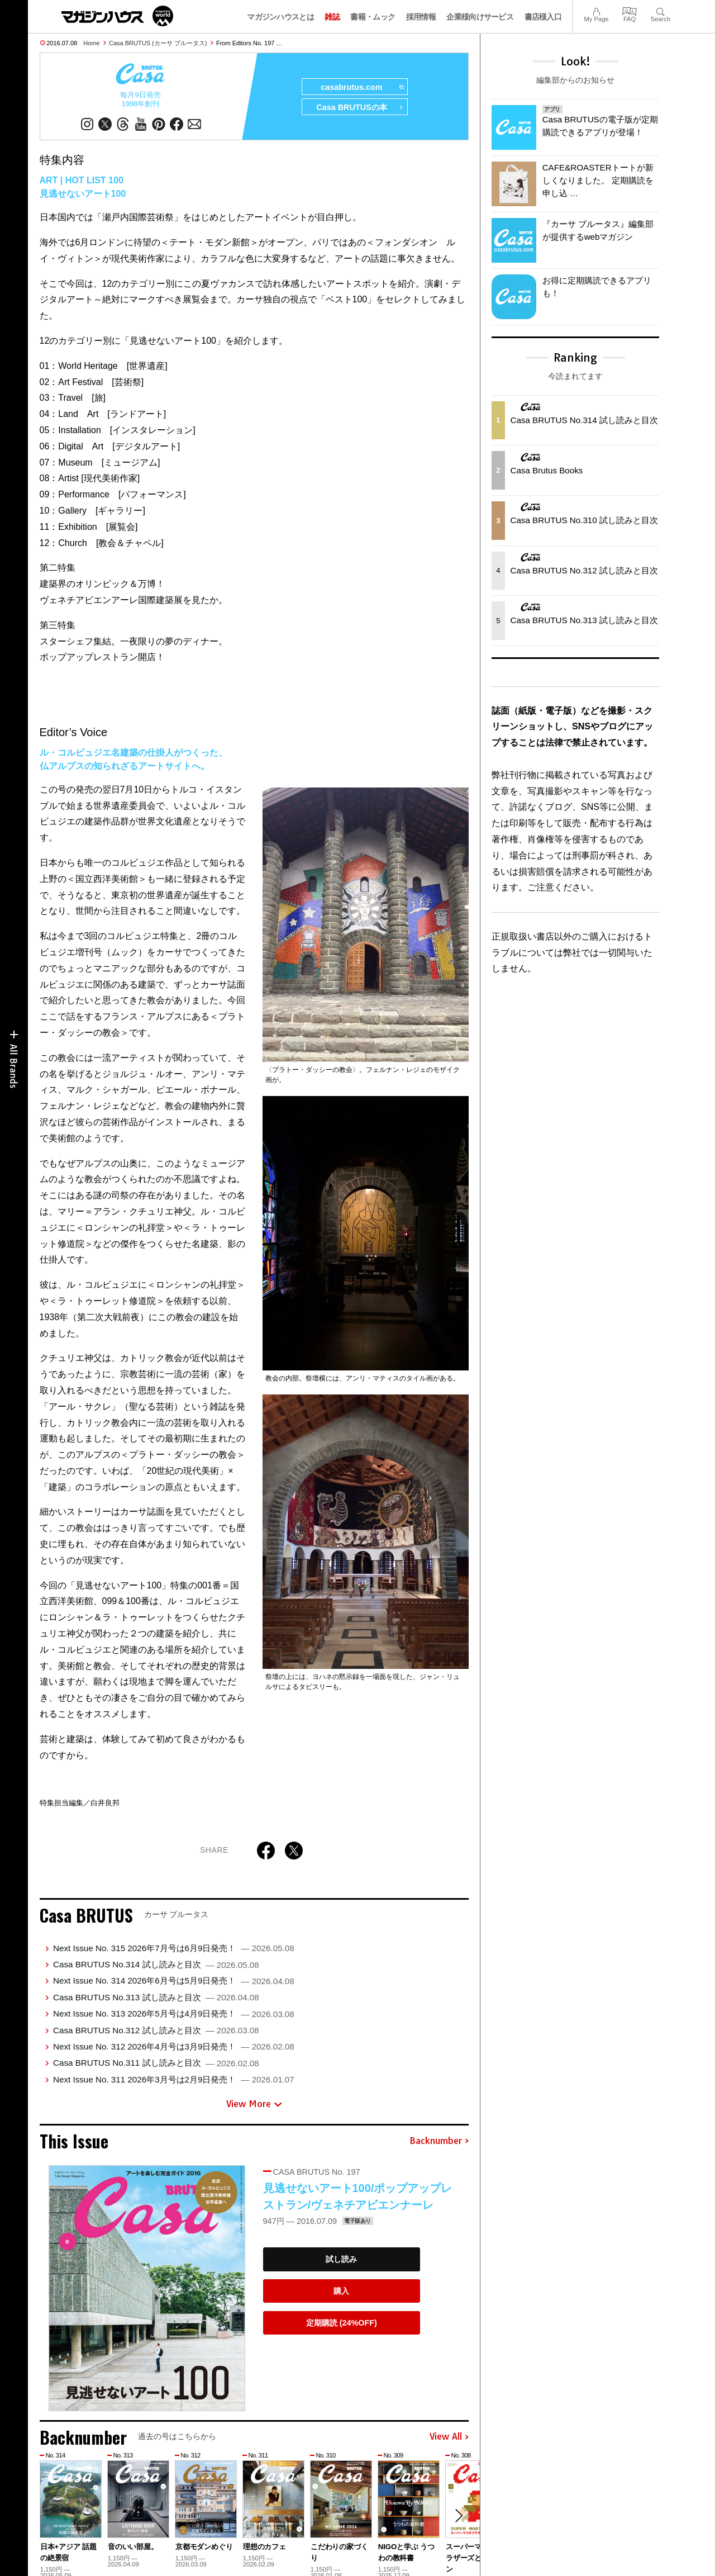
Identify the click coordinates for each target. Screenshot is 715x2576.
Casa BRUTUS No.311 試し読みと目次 (156, 2062)
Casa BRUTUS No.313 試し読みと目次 (156, 1997)
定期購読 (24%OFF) (341, 2322)
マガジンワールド (117, 16)
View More (254, 2103)
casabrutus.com (362, 87)
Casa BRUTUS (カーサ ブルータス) (158, 43)
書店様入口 (543, 17)
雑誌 (332, 17)
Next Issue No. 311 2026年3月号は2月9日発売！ (173, 2079)
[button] (459, 2516)
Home (91, 43)
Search (660, 10)
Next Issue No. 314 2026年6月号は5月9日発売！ (173, 1980)
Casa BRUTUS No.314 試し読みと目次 (156, 1964)
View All (449, 2437)
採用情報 (421, 17)
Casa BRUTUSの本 (359, 107)
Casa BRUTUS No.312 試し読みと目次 (156, 2030)
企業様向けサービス (479, 17)
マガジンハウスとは (280, 17)
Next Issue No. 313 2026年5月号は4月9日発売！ (173, 2013)
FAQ (629, 10)
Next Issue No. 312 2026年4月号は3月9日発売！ (173, 2046)
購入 (341, 2290)
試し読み (341, 2259)
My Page (596, 10)
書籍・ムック (372, 17)
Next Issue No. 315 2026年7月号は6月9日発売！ (173, 1948)
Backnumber (439, 2141)
